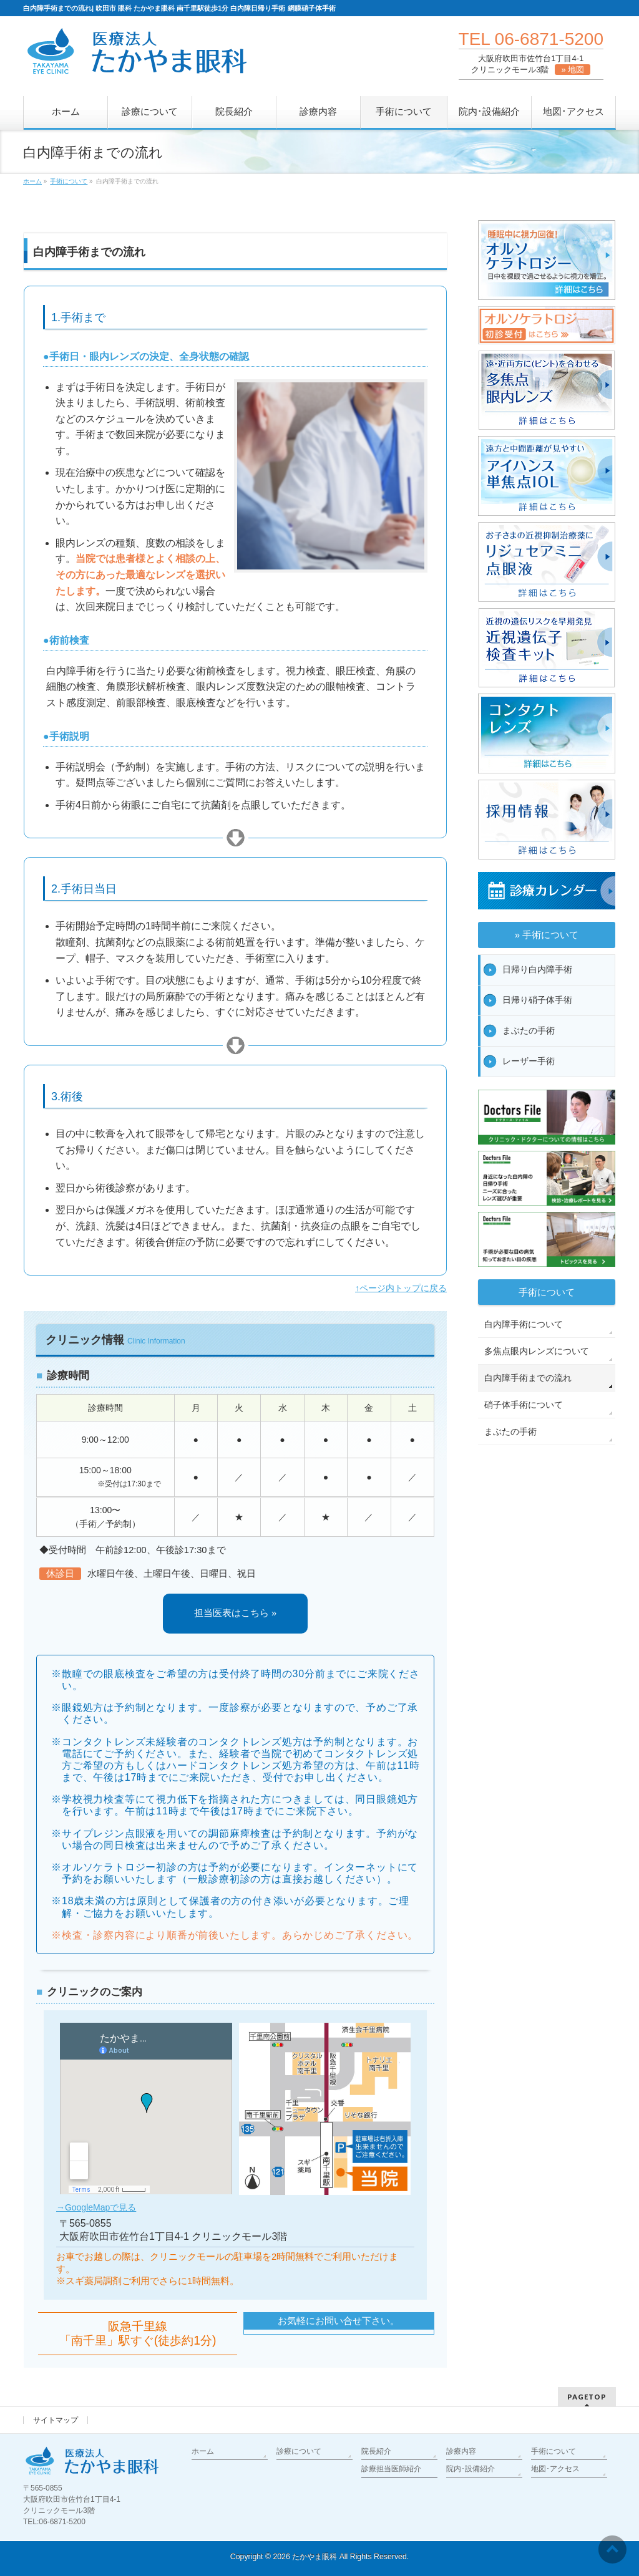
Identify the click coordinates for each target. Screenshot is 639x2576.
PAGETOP (587, 2397)
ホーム (203, 2451)
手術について (547, 1292)
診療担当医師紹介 (391, 2468)
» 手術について (547, 934)
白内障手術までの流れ (528, 1378)
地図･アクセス (555, 2468)
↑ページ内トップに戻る (401, 1288)
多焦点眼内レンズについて (536, 1351)
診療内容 (461, 2451)
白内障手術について (523, 1324)
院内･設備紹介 (470, 2468)
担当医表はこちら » (235, 1613)
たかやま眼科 (314, 2556)
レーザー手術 (528, 1061)
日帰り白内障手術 (537, 969)
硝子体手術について (523, 1405)
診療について (298, 2451)
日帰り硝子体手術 (537, 1000)
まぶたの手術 (528, 1030)
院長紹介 (376, 2451)
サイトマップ (55, 2420)
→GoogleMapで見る (96, 2207)
